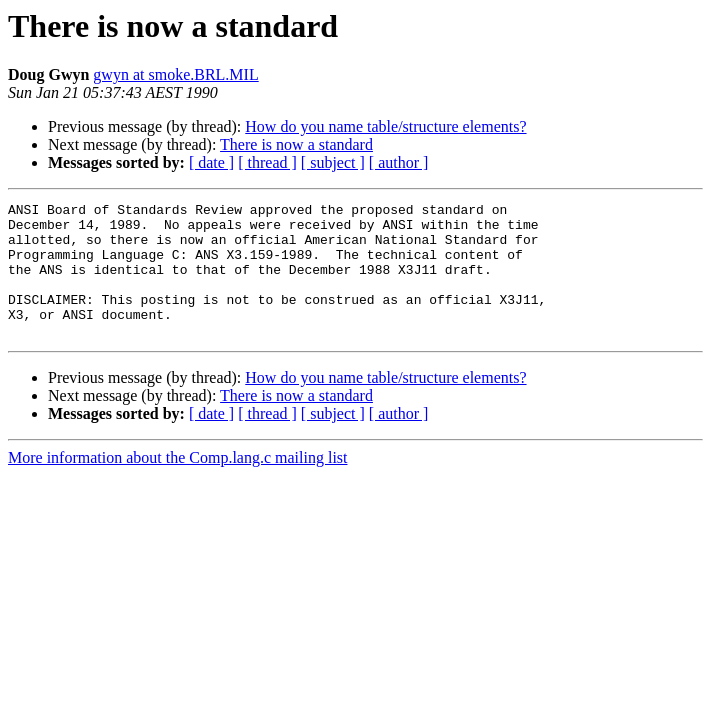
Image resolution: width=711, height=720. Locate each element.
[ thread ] (267, 162)
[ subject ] (333, 162)
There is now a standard (296, 144)
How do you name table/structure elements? (385, 126)
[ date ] (211, 162)
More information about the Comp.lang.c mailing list (178, 484)
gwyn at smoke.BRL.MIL (175, 74)
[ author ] (399, 162)
